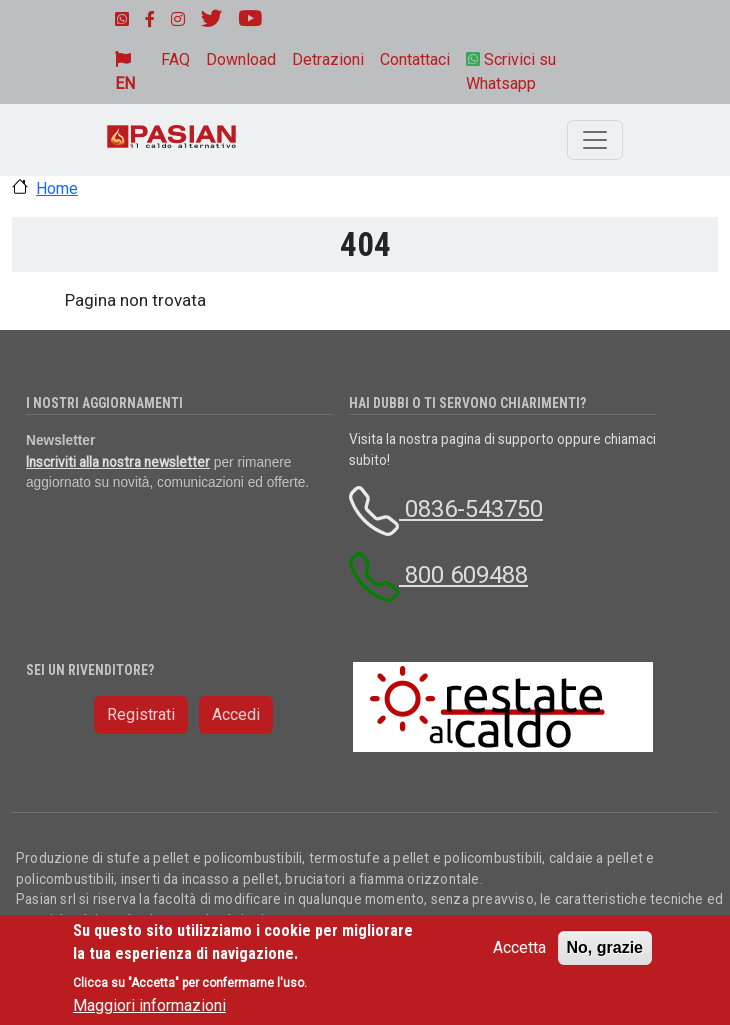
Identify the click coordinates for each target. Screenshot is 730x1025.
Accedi (236, 714)
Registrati (141, 714)
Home (57, 188)
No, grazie (605, 947)
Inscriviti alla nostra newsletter (118, 462)
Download (241, 59)
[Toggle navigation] (595, 140)
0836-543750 (446, 509)
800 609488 (438, 575)
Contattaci (415, 59)
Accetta (519, 947)
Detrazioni (328, 59)
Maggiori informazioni (149, 1005)
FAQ (175, 59)
